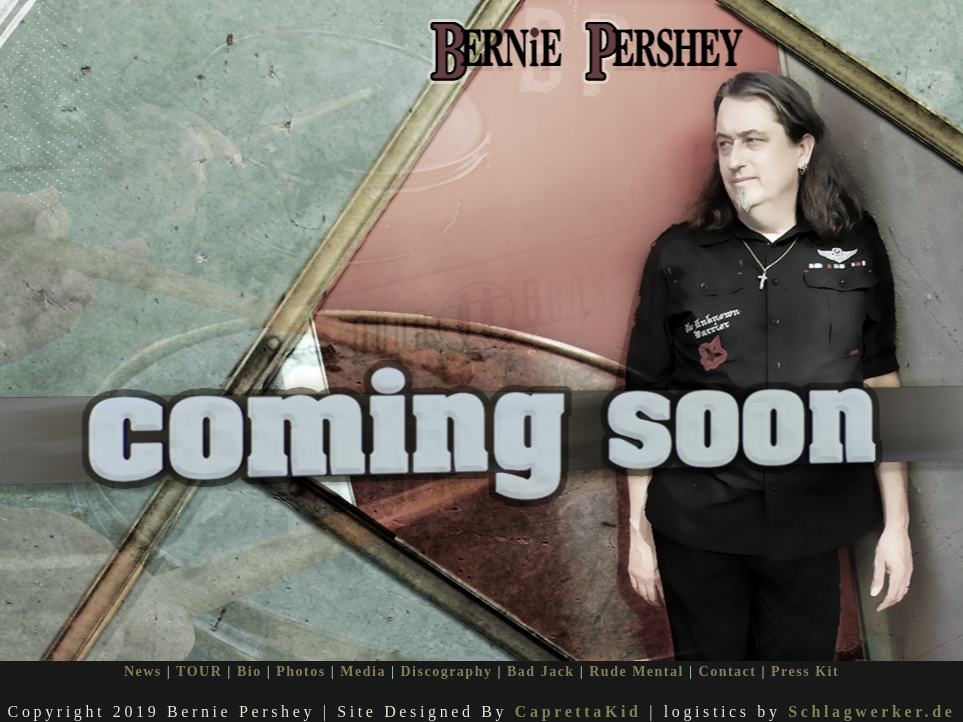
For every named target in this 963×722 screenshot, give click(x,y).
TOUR (199, 669)
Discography (446, 669)
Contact (728, 669)
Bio (249, 669)
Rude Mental (636, 669)
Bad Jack (541, 669)
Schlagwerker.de (871, 709)
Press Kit (805, 669)
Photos (300, 669)
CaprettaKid (578, 709)
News (143, 669)
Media (363, 669)
